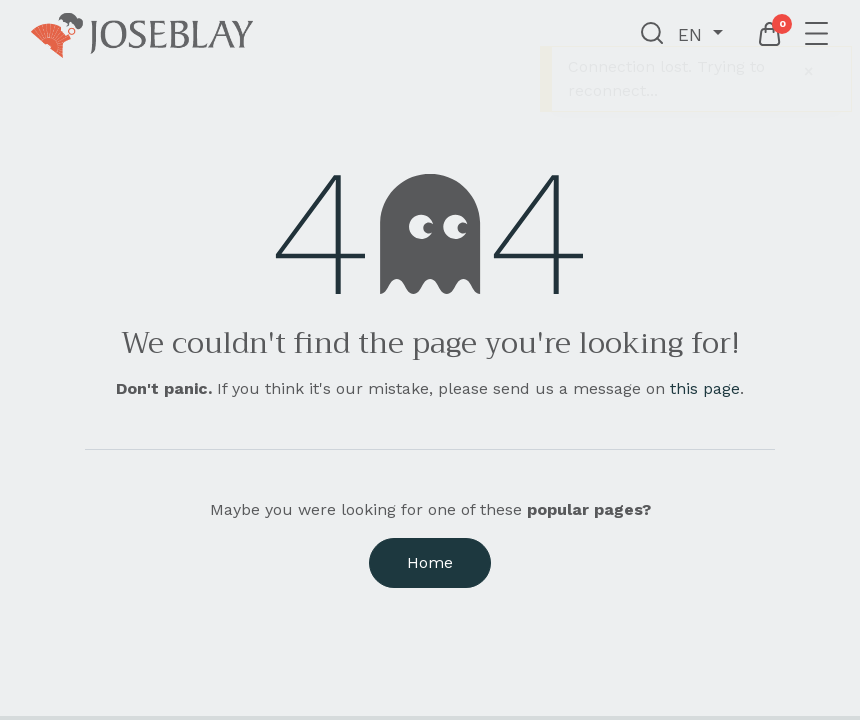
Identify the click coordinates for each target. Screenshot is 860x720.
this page (705, 388)
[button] (652, 35)
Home (430, 562)
